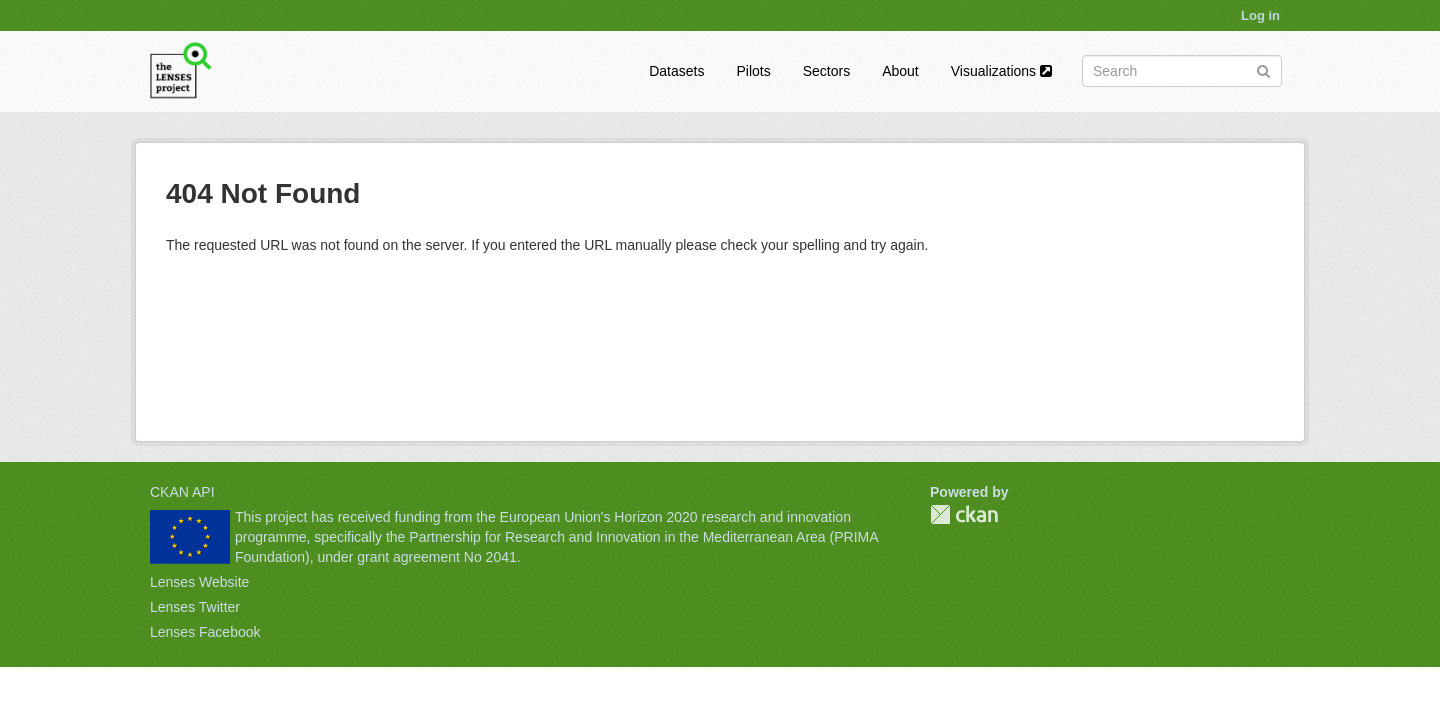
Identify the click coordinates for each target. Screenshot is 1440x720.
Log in (1260, 15)
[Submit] (1263, 69)
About (900, 71)
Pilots (753, 71)
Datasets (676, 71)
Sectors (826, 71)
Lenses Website (199, 582)
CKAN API (182, 492)
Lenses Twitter (195, 607)
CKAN (964, 514)
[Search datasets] (1182, 71)
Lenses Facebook (205, 632)
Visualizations (1001, 71)
